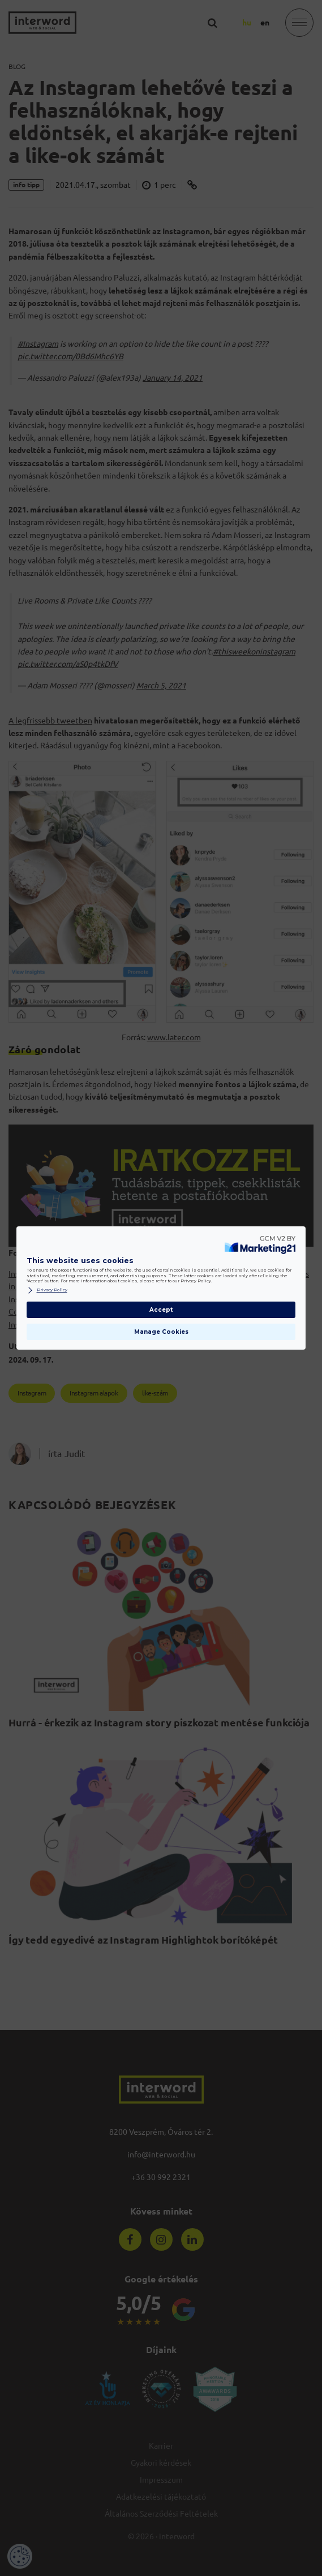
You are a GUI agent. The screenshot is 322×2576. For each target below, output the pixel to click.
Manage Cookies (161, 1332)
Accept (161, 1309)
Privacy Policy (47, 1290)
